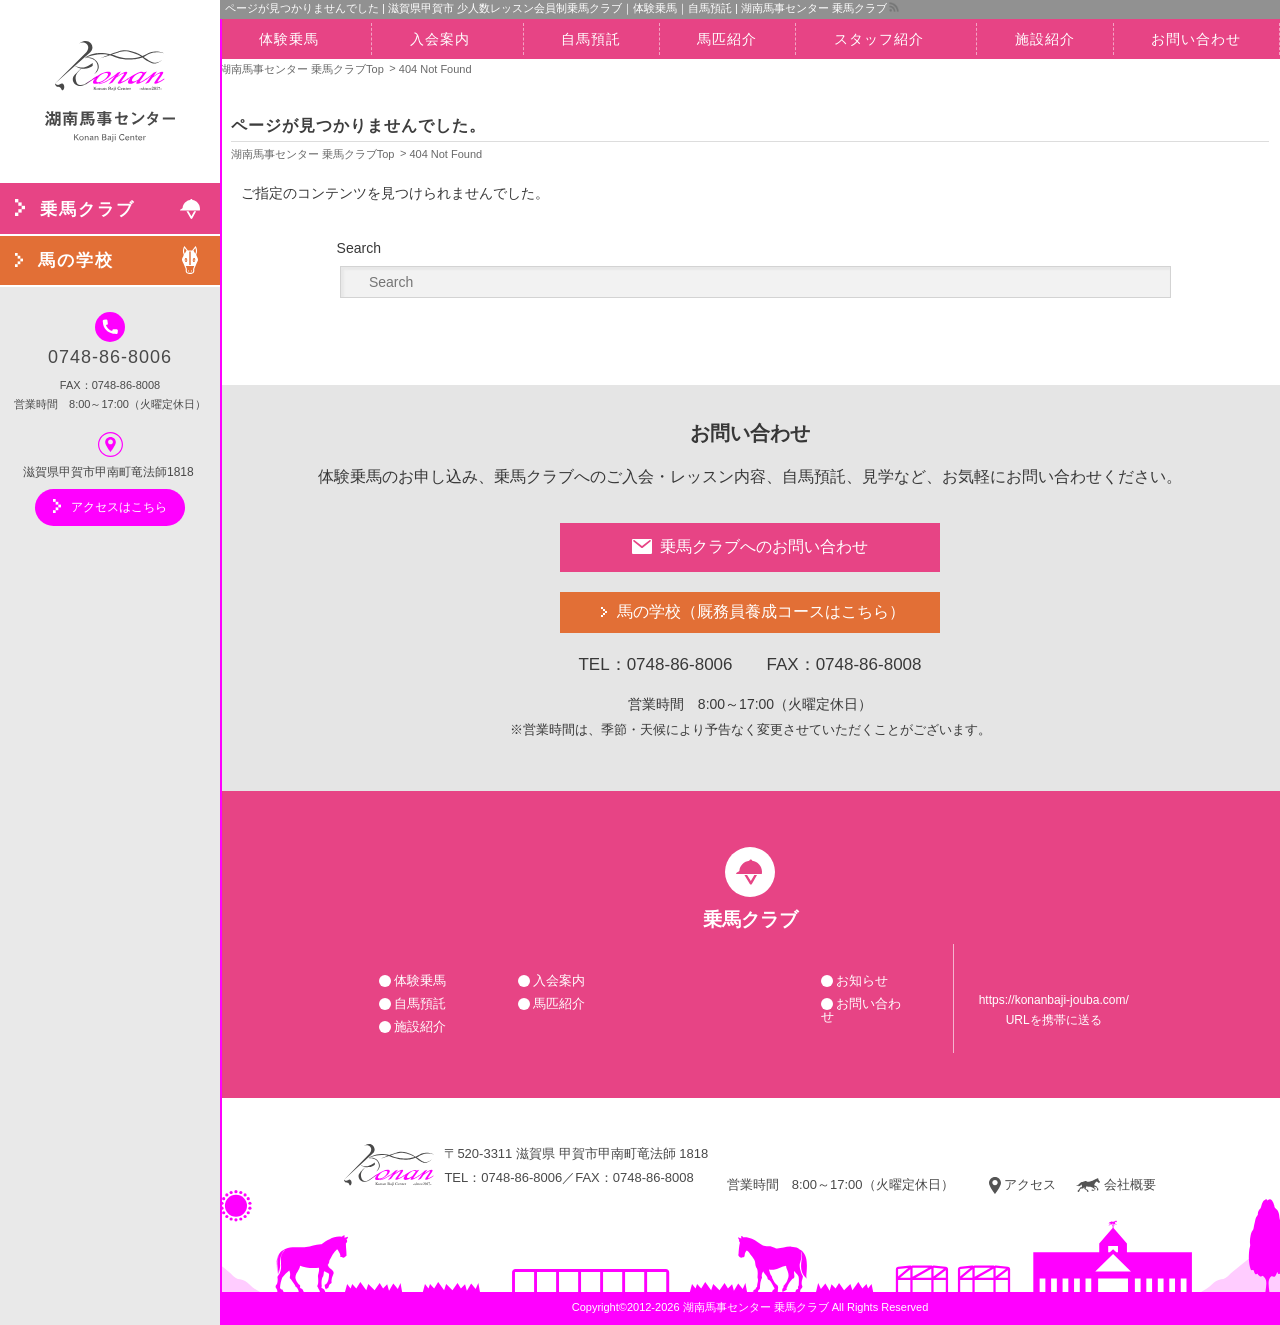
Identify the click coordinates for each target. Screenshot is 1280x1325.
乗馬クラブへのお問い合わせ (750, 546)
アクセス (1022, 1185)
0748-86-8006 (110, 339)
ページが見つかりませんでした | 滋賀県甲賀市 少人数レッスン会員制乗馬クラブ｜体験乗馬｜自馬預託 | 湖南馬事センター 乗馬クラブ (556, 8)
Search (359, 248)
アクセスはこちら (110, 506)
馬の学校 (761, 612)
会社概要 (1116, 1185)
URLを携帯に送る (1054, 1020)
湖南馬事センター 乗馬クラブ (756, 1307)
